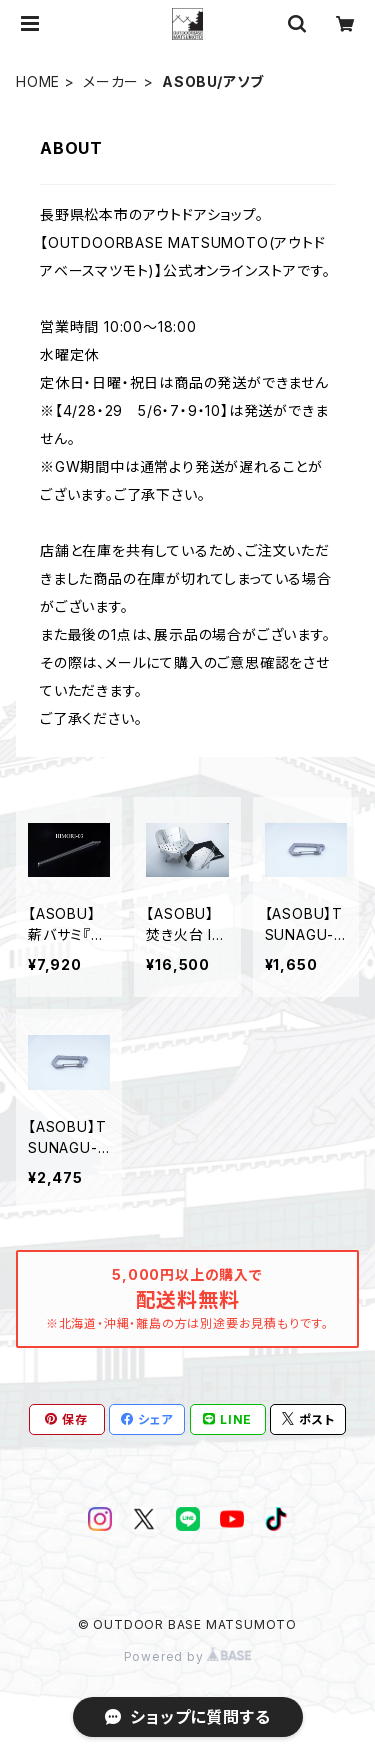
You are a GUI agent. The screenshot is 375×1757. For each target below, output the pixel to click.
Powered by (188, 1656)
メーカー (111, 81)
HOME (38, 81)
